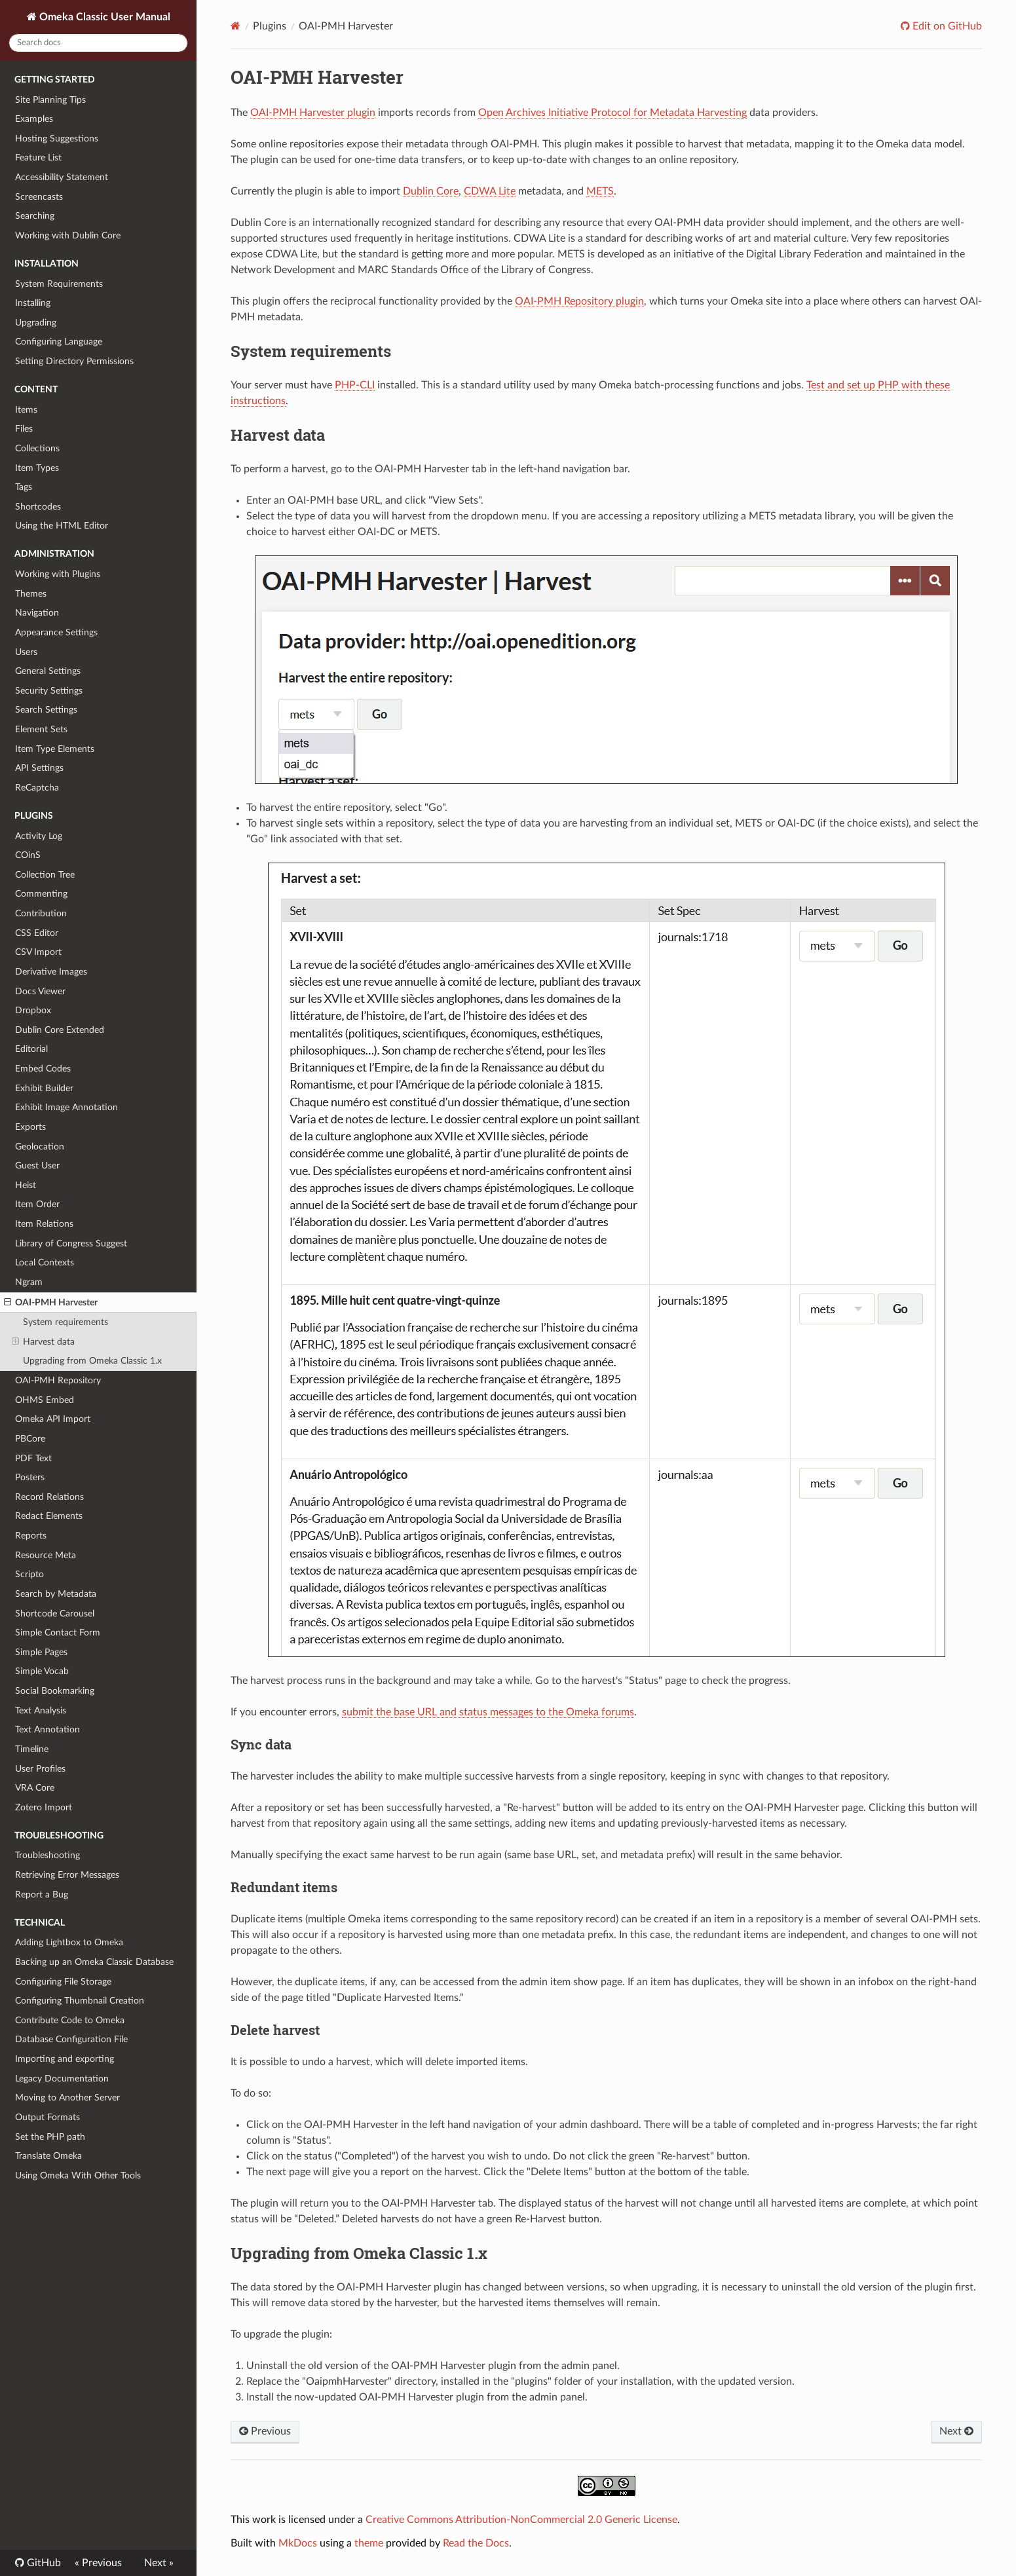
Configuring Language (58, 341)
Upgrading (35, 322)
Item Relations (44, 1224)
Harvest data (43, 1342)
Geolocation (39, 1146)
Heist (25, 1185)
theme (368, 2543)
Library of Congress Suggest (71, 1243)
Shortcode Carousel (54, 1613)
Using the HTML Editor (61, 526)
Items (26, 410)
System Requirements (59, 284)
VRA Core (34, 1788)
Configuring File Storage (63, 1982)
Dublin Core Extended (59, 1030)
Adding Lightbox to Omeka (69, 1942)
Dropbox (33, 1010)
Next (956, 2431)
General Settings (48, 671)
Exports (30, 1127)
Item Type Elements (54, 749)
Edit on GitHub (946, 26)
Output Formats (47, 2117)
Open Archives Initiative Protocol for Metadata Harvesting (612, 112)
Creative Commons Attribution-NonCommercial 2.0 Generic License (521, 2519)
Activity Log (38, 836)
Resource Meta (45, 1555)
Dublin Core (431, 191)
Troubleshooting (47, 1855)
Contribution (41, 913)
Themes (31, 594)
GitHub (42, 2563)
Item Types (37, 468)
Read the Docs (476, 2543)
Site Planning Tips (50, 100)
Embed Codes (43, 1068)
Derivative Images (51, 972)
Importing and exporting (64, 2059)
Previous (265, 2431)
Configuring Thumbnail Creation (79, 2001)
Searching (34, 216)
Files (24, 429)
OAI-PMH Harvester (51, 1303)
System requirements (65, 1322)
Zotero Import (43, 1807)
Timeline (31, 1749)
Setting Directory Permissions (74, 361)
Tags (23, 487)
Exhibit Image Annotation (66, 1107)
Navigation (37, 613)
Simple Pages (41, 1652)
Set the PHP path (50, 2137)
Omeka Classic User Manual (103, 17)
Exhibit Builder (44, 1088)
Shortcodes (38, 507)
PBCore (30, 1439)
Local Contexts (44, 1262)
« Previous (98, 2563)
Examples (34, 119)
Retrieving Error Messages (67, 1875)
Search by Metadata (55, 1594)
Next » (159, 2563)
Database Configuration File (71, 2039)
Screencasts (39, 197)
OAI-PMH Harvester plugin (312, 112)
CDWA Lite (490, 191)
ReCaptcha (37, 788)
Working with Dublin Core (68, 235)
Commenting (41, 894)
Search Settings (46, 710)
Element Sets (41, 729)
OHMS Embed (44, 1400)
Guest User (37, 1165)
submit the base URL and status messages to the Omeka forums (488, 1712)
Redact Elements (49, 1516)
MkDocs (297, 2543)
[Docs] (235, 25)
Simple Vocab (42, 1671)
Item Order (37, 1204)
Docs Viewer (40, 991)
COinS (28, 855)
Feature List (38, 157)
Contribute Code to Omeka (69, 2020)
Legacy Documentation (62, 2078)
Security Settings (49, 691)
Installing (32, 303)
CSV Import (38, 952)
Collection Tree (45, 875)
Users (26, 652)
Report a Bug (41, 1894)
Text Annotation (47, 1729)
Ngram (29, 1282)
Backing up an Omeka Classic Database (94, 1962)
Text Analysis (40, 1710)
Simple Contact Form (57, 1632)
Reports (31, 1535)
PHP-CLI (355, 385)
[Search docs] (98, 42)
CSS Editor (36, 933)
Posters (30, 1477)
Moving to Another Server (67, 2097)
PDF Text (33, 1458)
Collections (37, 448)
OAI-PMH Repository (58, 1380)
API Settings (39, 768)
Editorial (31, 1049)
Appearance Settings (56, 632)
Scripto (29, 1574)
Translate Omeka (48, 2156)
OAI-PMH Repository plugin (579, 301)
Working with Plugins (57, 574)
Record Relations (49, 1497)
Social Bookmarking (54, 1691)
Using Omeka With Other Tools (78, 2175)
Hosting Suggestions (56, 138)
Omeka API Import (52, 1419)
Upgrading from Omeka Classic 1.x (92, 1361)
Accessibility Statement (61, 177)
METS (600, 191)
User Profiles (40, 1769)
